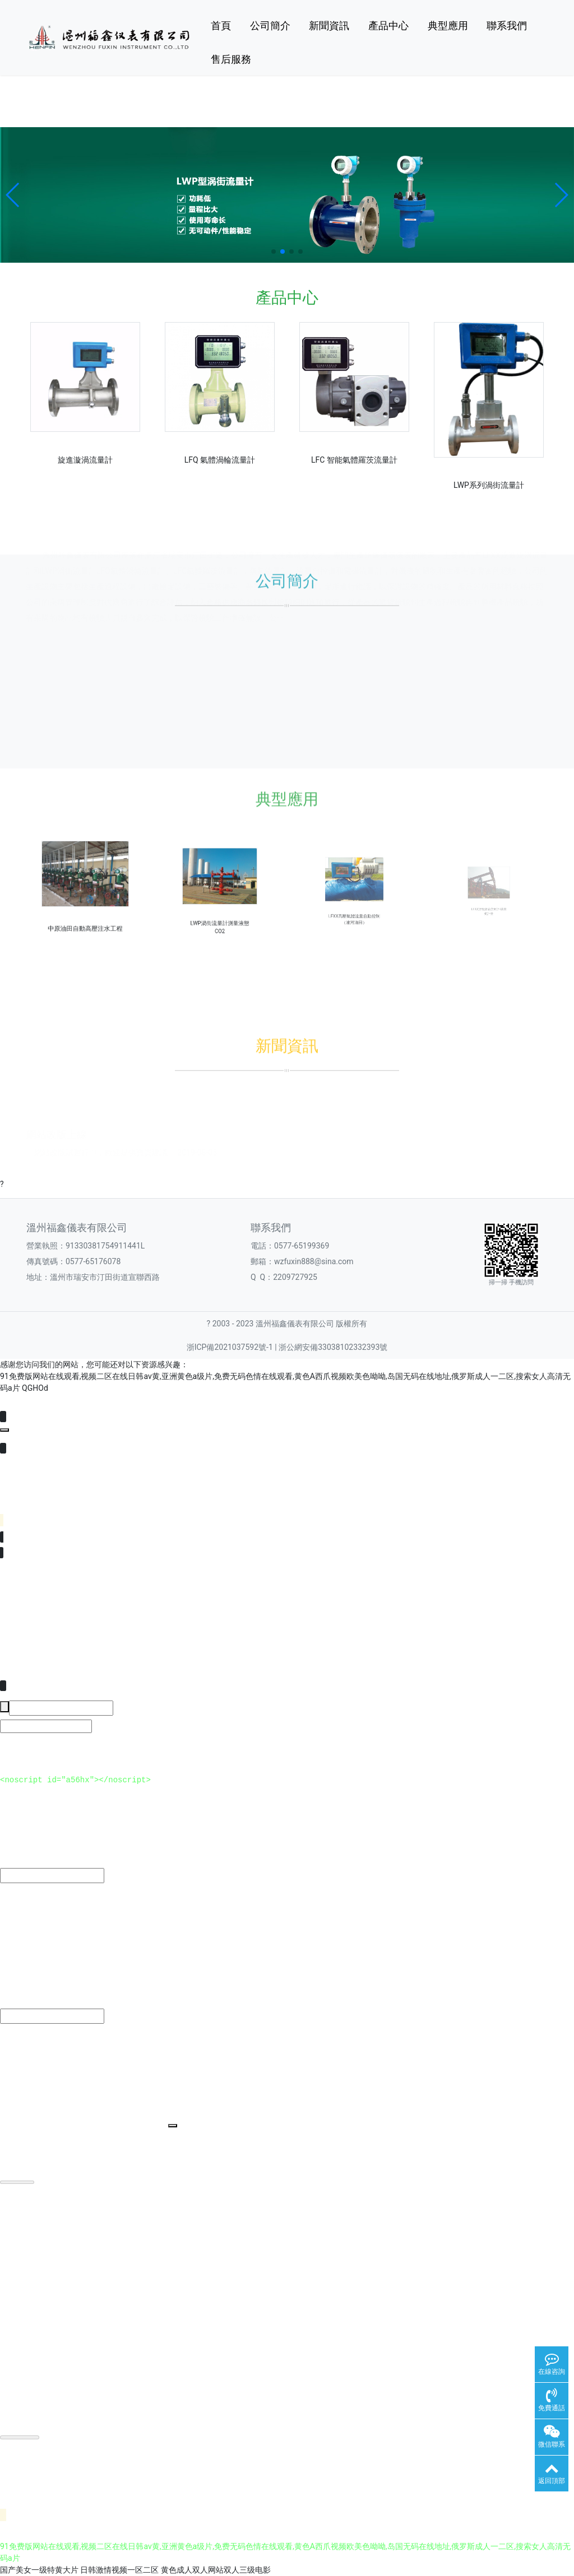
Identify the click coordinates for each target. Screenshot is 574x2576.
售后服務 (231, 59)
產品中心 (388, 25)
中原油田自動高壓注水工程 (85, 909)
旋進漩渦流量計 (85, 459)
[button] (13, 195)
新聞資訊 (329, 25)
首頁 (221, 25)
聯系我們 (507, 25)
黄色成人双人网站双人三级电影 (216, 2569)
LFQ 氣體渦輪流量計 (219, 459)
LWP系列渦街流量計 (488, 485)
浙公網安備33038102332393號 (333, 1347)
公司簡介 (270, 25)
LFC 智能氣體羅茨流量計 (354, 459)
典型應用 (448, 25)
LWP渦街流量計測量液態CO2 (219, 907)
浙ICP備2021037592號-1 (230, 1347)
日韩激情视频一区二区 (119, 2569)
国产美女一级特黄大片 (39, 2569)
